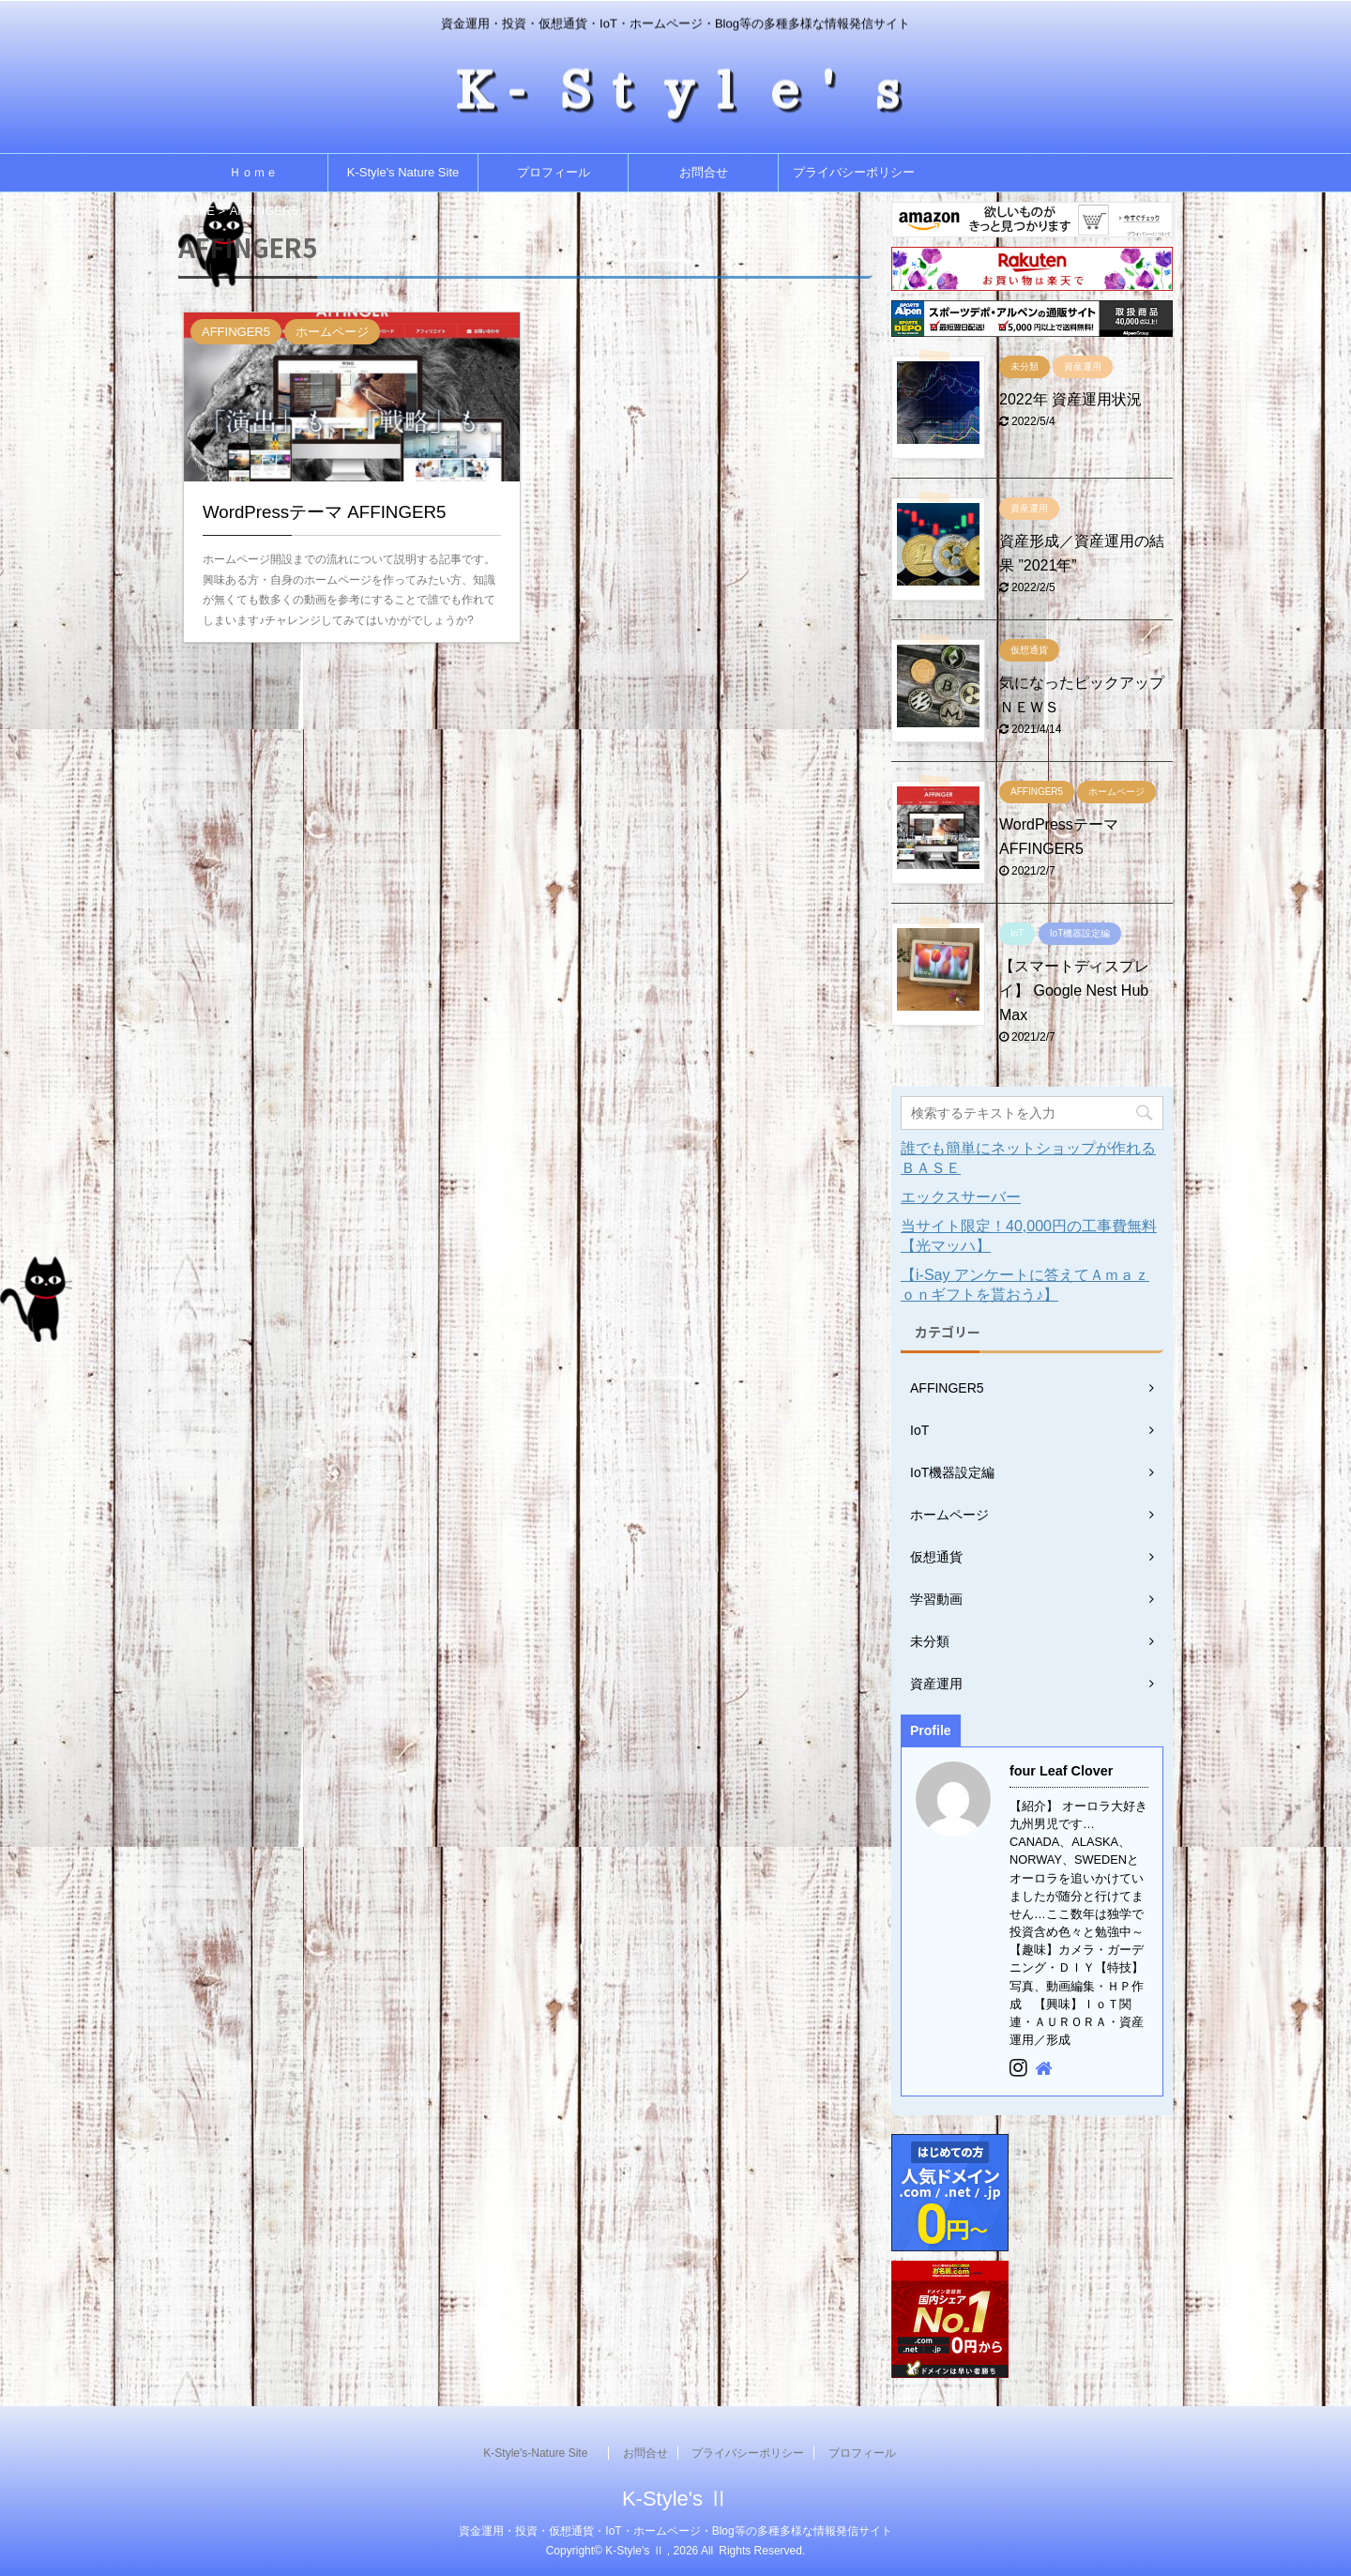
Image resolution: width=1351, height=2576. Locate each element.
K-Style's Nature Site (403, 172)
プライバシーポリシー (854, 172)
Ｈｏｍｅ (253, 172)
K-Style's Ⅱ (675, 2498)
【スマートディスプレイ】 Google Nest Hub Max (1074, 990)
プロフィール (553, 172)
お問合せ (703, 172)
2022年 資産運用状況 (1070, 399)
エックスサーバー (961, 1197)
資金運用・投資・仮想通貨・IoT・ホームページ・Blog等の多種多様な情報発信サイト (675, 2531)
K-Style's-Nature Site (541, 2453)
